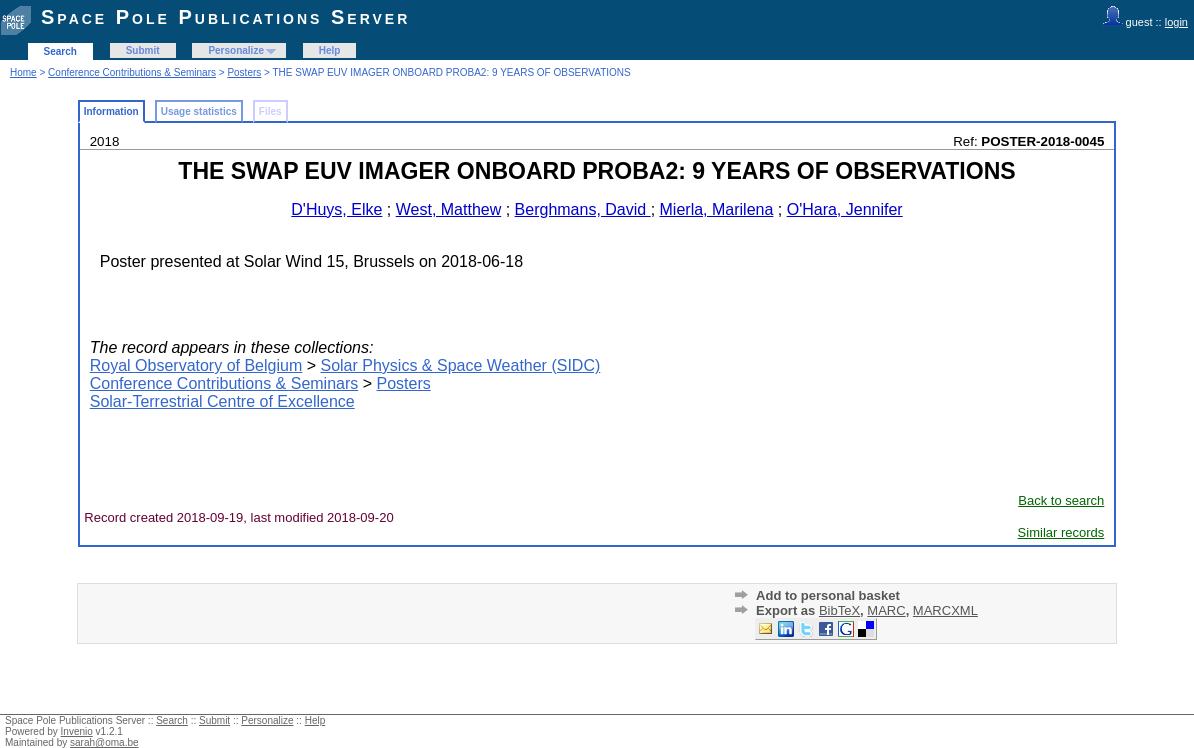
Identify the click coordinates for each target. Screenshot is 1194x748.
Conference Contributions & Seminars (132, 72)
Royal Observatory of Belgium (196, 365)
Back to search (1061, 500)
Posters (244, 72)
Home (23, 72)
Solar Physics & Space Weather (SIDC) (460, 365)
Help (330, 50)
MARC (886, 610)
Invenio (77, 731)
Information (111, 111)
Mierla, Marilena (717, 209)
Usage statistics (199, 111)
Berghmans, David (583, 209)
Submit (143, 50)
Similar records (1061, 532)
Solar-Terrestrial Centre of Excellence (222, 401)
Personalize (236, 50)
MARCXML (945, 610)
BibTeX (839, 610)
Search (60, 51)
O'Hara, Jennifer (845, 209)
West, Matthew (449, 209)
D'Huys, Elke (336, 209)
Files (270, 111)
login (1176, 22)
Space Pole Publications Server (225, 17)
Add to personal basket (828, 595)
